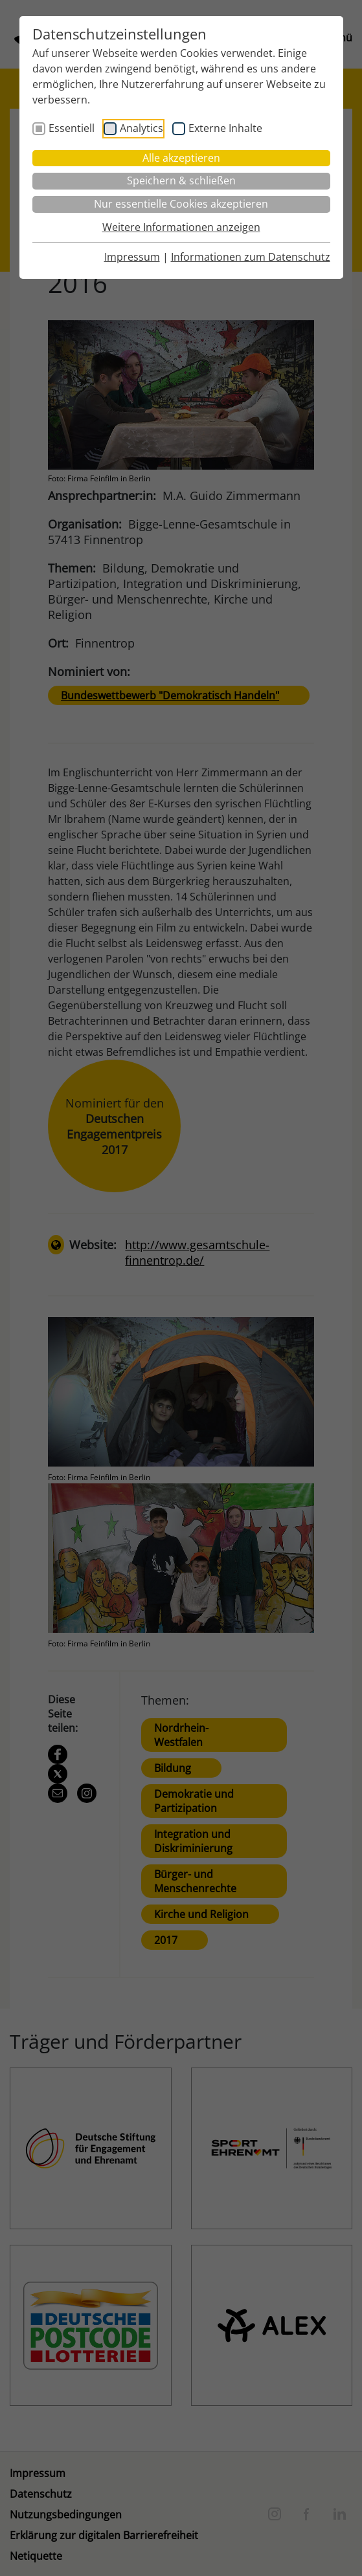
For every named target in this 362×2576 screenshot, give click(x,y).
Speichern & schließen (181, 180)
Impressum (132, 257)
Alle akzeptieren (181, 158)
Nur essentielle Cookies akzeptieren (181, 204)
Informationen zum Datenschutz (250, 257)
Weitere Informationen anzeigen (181, 227)
